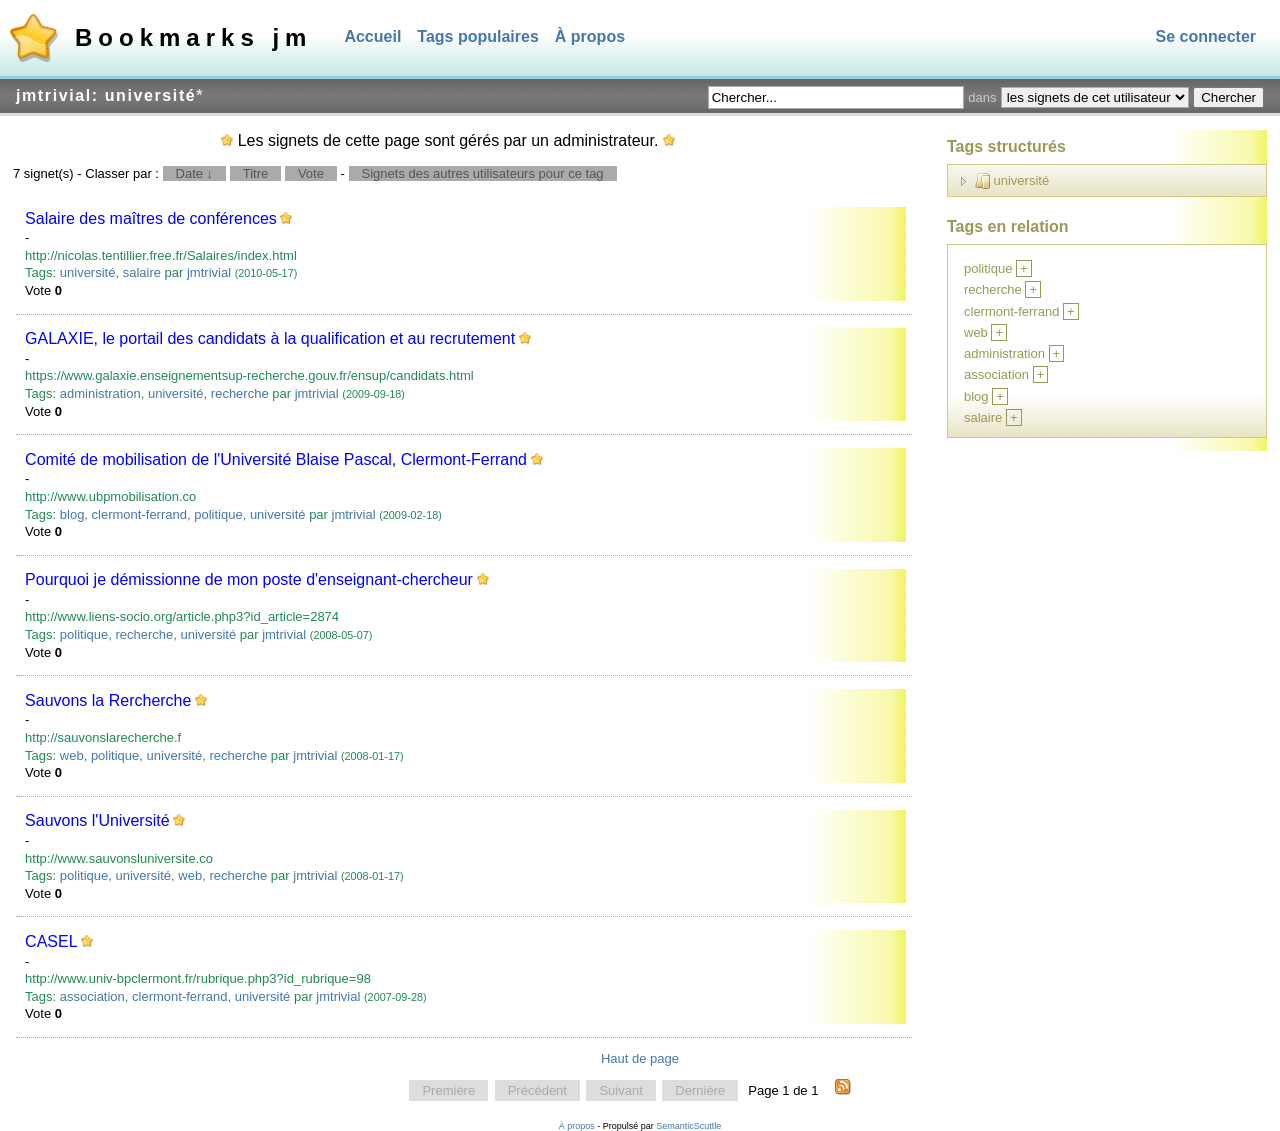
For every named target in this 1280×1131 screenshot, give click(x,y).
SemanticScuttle (688, 1126)
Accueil (372, 36)
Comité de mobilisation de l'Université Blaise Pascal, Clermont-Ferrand (276, 459)
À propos (590, 36)
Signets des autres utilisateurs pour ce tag (483, 173)
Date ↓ (195, 173)
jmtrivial (209, 272)
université (88, 272)
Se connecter (1206, 36)
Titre (256, 173)
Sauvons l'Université (97, 820)
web (72, 755)
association (92, 996)
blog (72, 514)
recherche (240, 393)
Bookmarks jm (193, 37)
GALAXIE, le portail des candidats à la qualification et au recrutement (270, 338)
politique (218, 514)
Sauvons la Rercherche (108, 700)
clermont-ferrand (139, 514)
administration (100, 393)
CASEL (51, 941)
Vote (311, 173)
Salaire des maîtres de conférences (151, 218)
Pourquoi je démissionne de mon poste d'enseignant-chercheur (249, 579)
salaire (142, 272)
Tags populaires (478, 36)
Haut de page (640, 1058)
